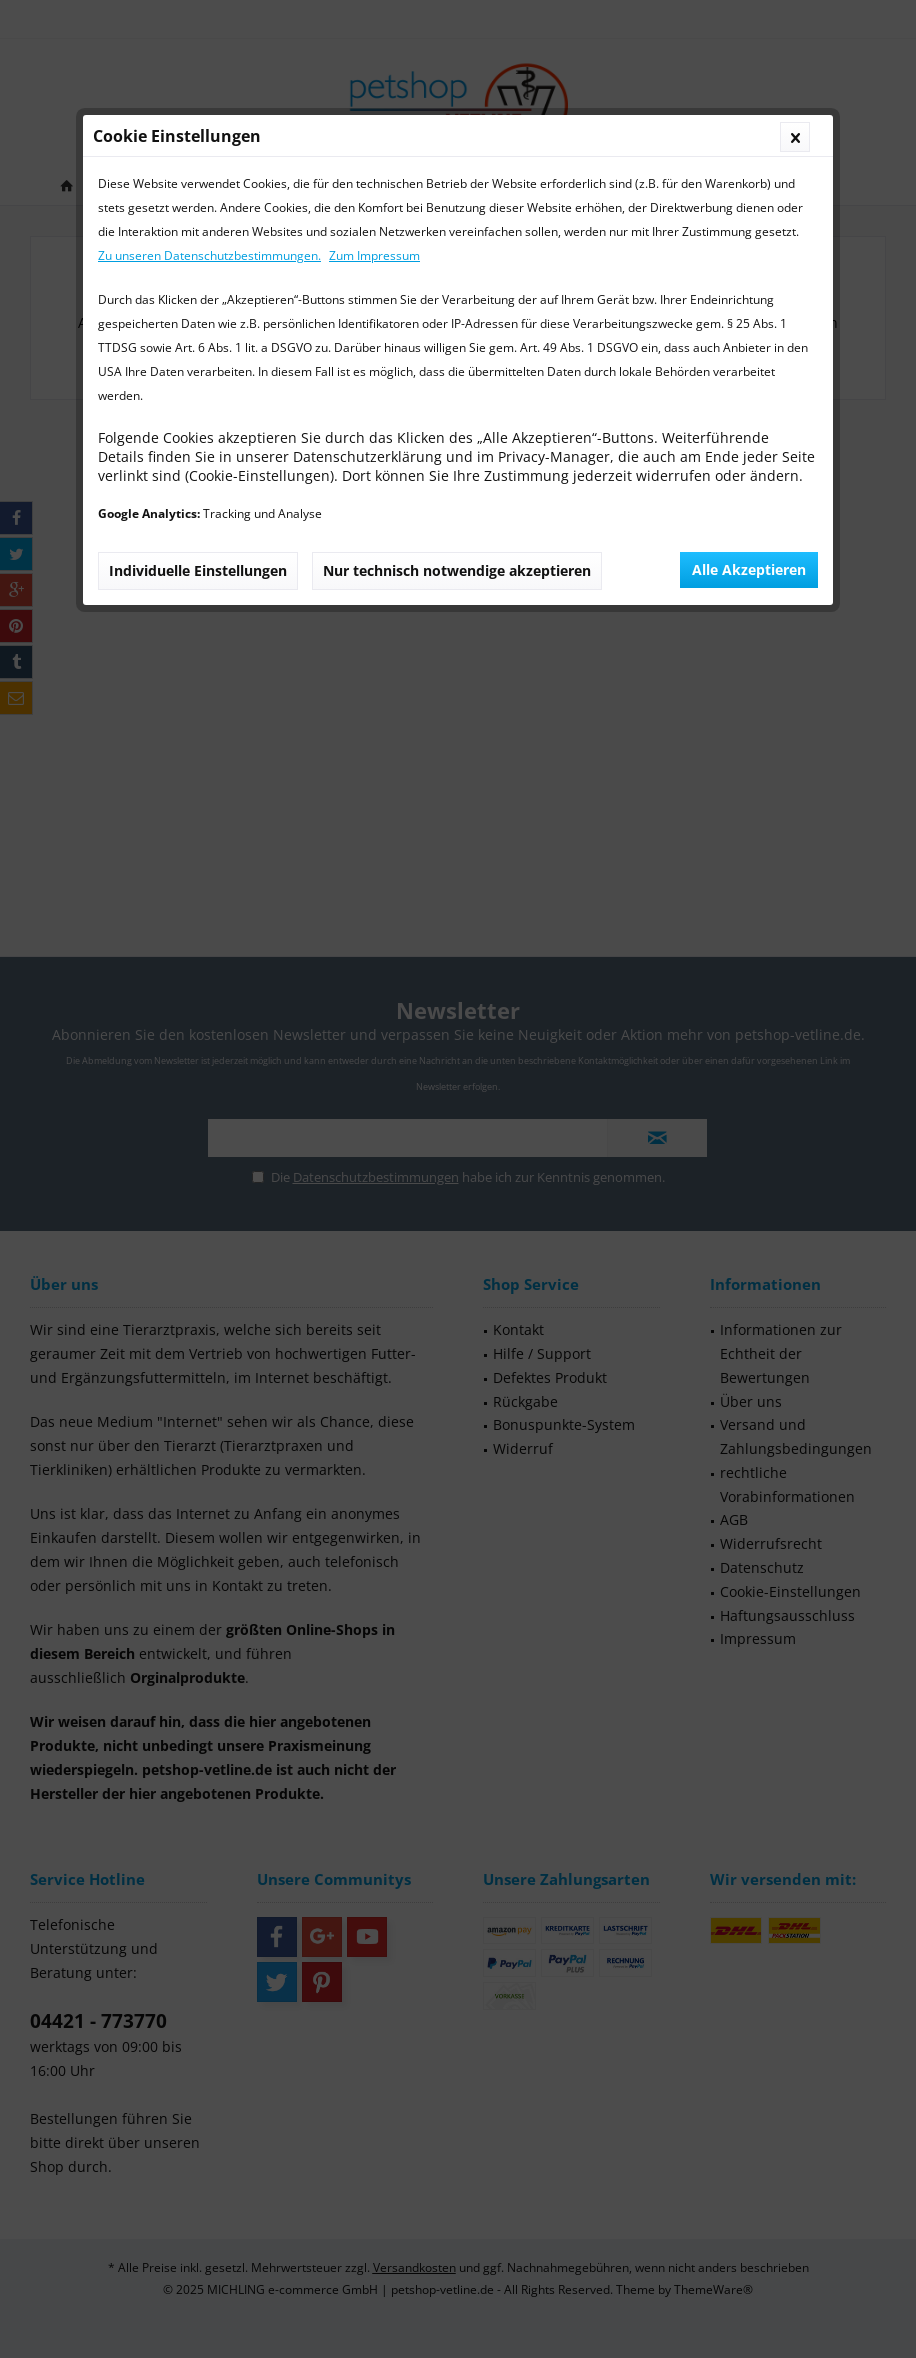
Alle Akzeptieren (749, 569)
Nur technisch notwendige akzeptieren (457, 570)
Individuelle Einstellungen (198, 570)
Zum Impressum (374, 255)
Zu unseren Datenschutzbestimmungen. (209, 255)
